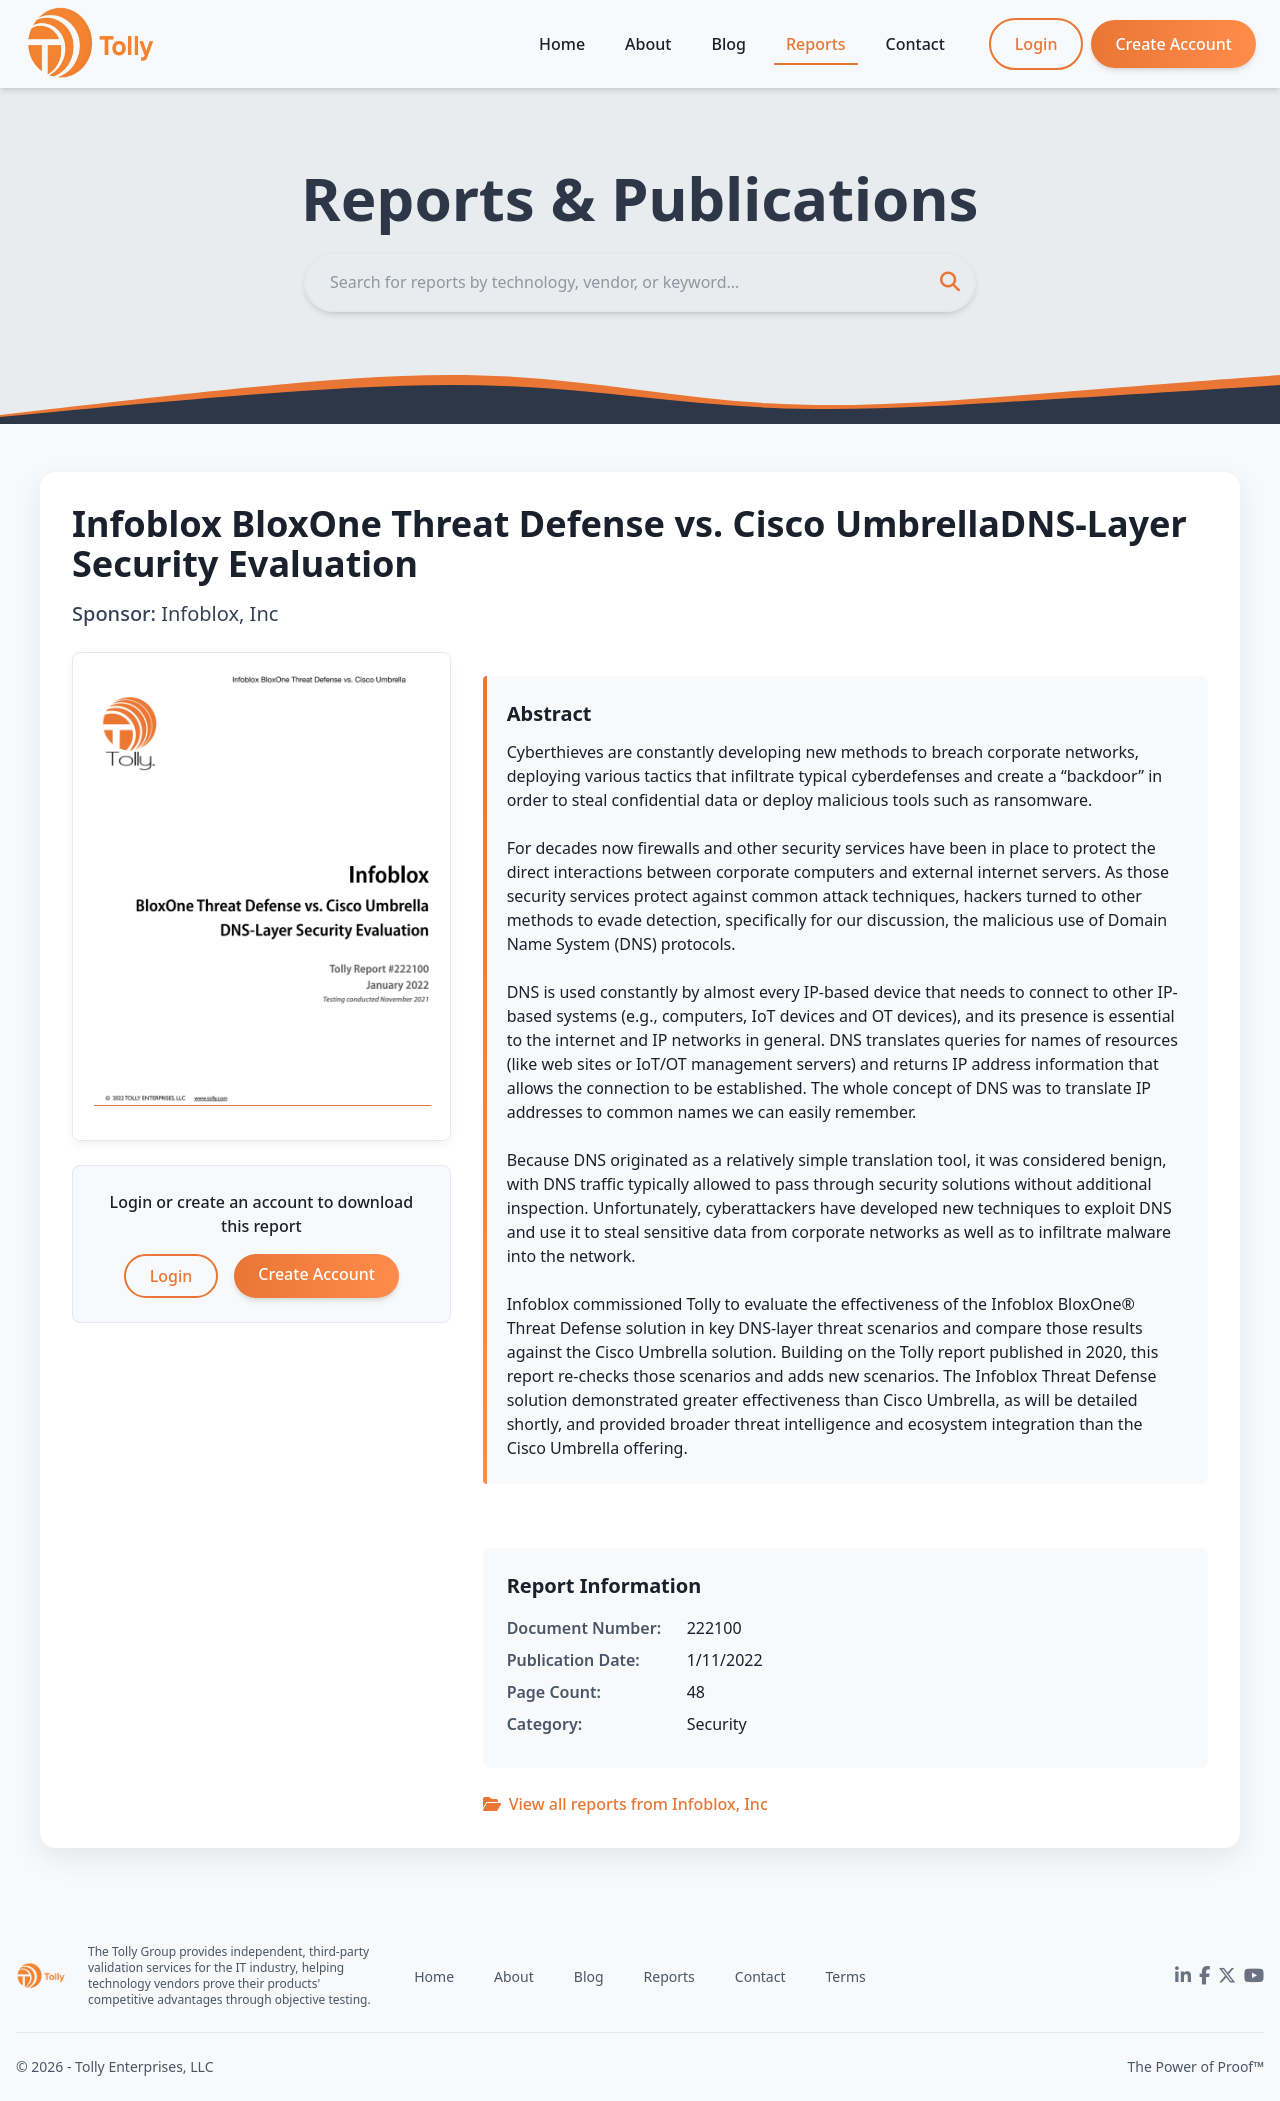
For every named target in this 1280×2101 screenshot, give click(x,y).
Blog (728, 44)
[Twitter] (1227, 1976)
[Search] (640, 282)
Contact (915, 44)
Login (1036, 44)
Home (562, 44)
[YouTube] (1254, 1976)
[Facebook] (1204, 1976)
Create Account (1173, 44)
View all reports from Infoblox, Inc (625, 1804)
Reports (816, 44)
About (648, 44)
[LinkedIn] (1183, 1976)
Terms (845, 1976)
